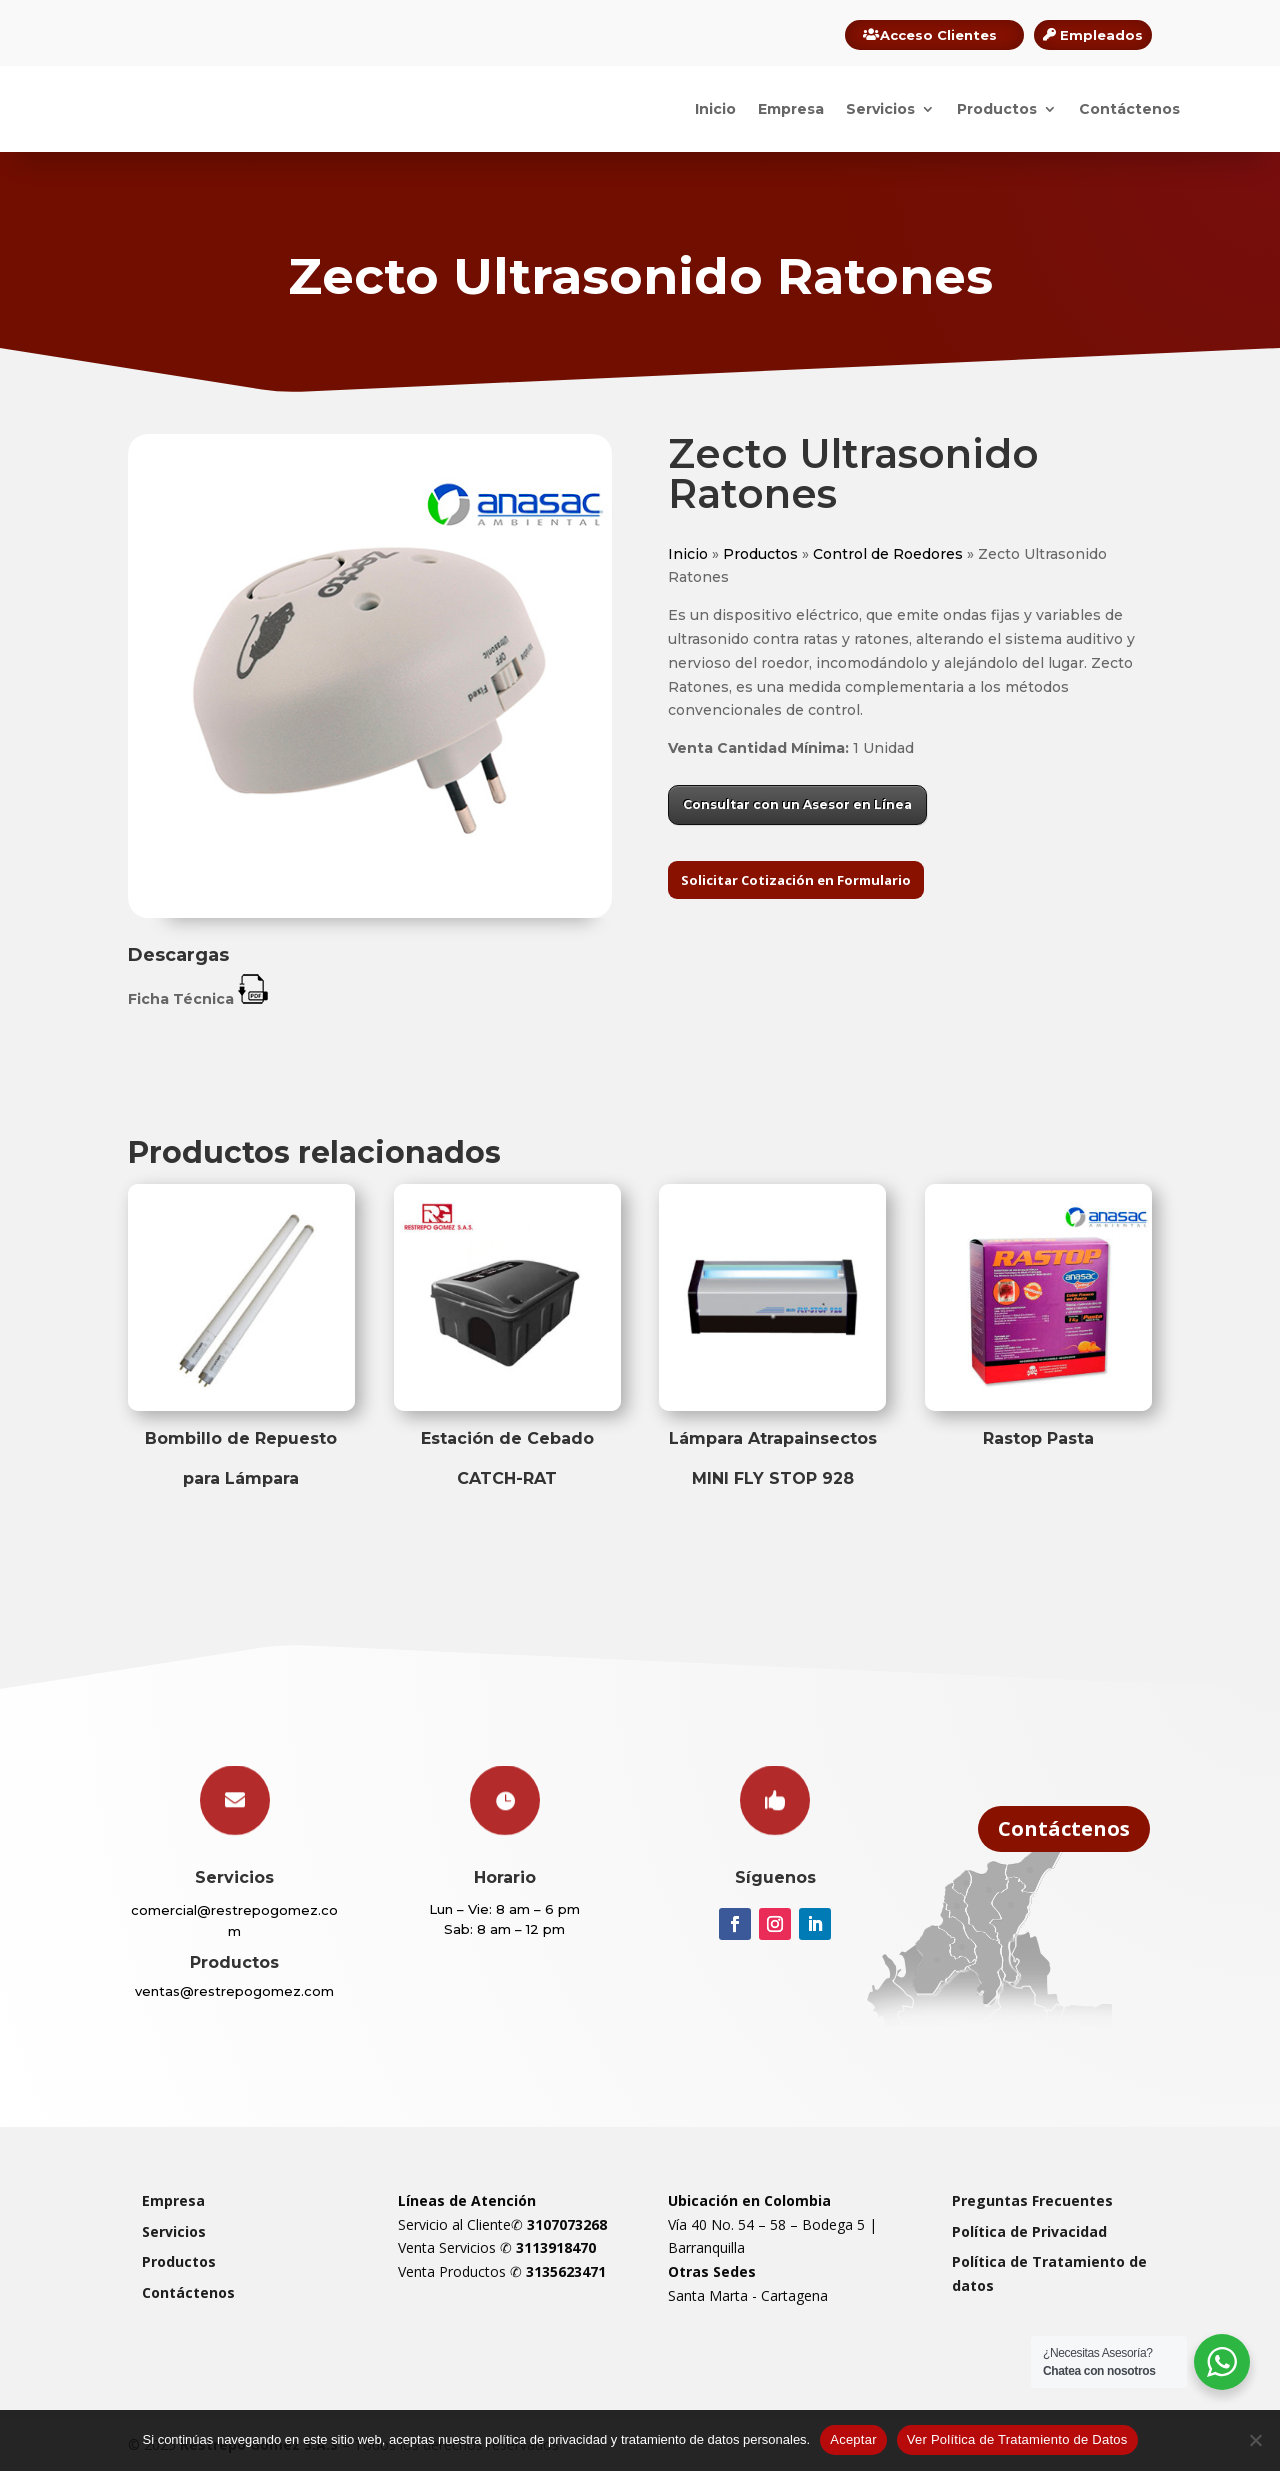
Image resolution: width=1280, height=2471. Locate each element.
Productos (997, 109)
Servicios (880, 109)
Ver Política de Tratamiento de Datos (1017, 2439)
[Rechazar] (1255, 2440)
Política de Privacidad (1029, 2231)
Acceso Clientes (938, 35)
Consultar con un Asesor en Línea (797, 804)
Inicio (715, 109)
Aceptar (853, 2439)
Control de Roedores (888, 554)
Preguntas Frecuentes (1032, 2200)
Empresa (791, 109)
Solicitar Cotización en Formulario (796, 880)
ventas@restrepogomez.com (234, 1991)
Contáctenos (1129, 109)
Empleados (1101, 35)
